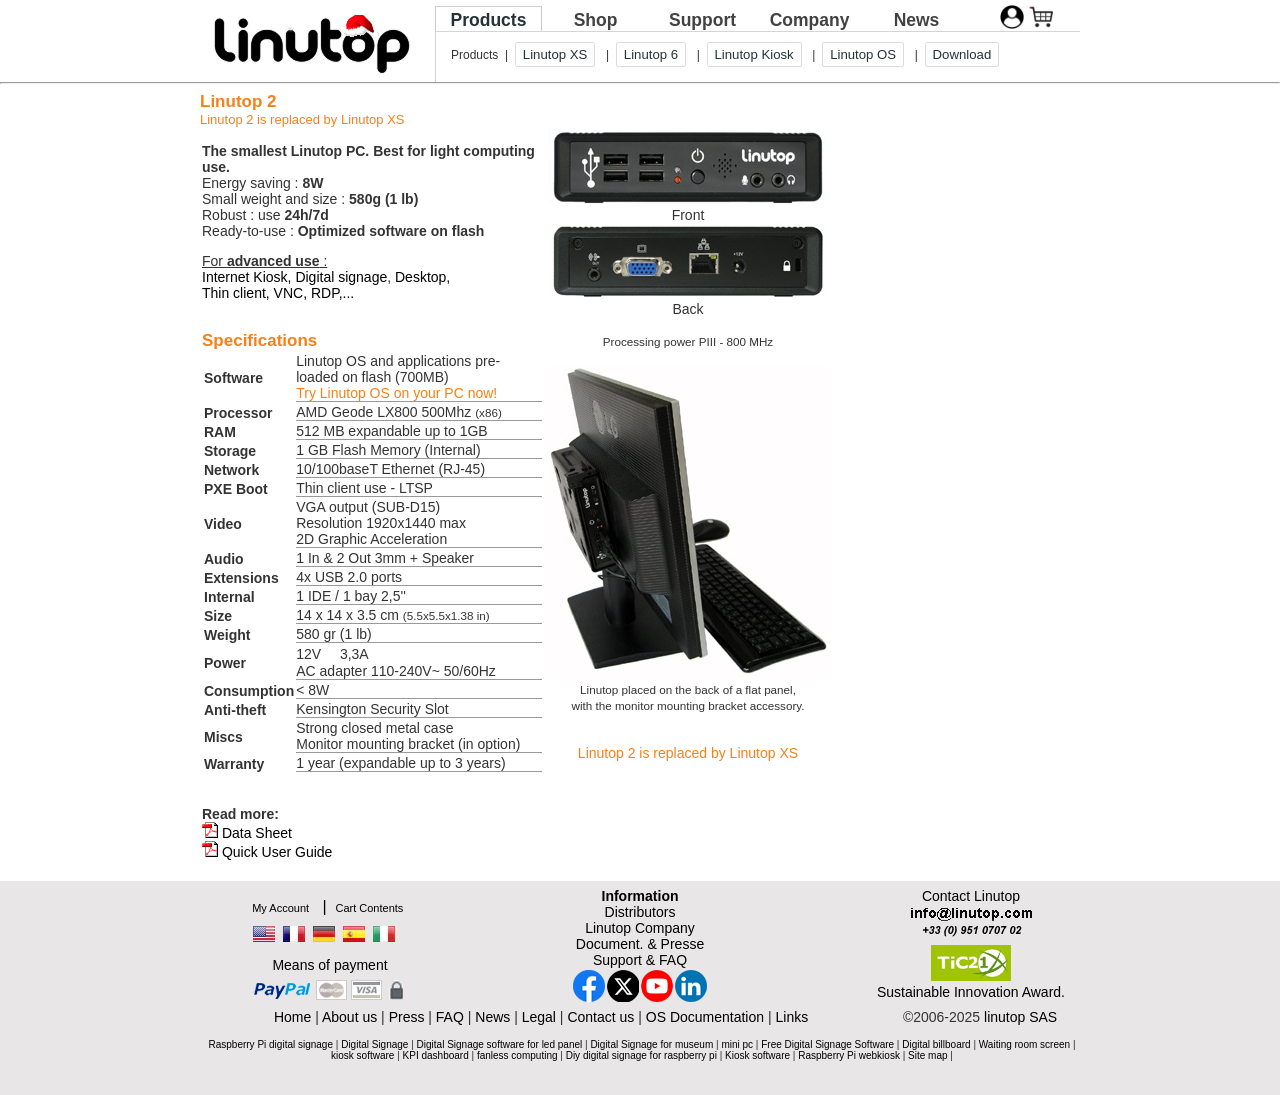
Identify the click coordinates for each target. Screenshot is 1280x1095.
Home (292, 1017)
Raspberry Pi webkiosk (849, 1055)
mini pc (737, 1044)
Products (489, 20)
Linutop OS (863, 54)
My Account (280, 908)
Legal (539, 1017)
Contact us (600, 1017)
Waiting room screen (1024, 1044)
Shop (596, 20)
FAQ (450, 1017)
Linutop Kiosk (754, 54)
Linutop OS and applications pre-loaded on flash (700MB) (398, 377)
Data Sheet (257, 833)
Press (407, 1017)
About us (349, 1017)
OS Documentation (705, 1017)
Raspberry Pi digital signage (270, 1044)
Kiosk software (757, 1055)
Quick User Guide (277, 852)
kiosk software (362, 1055)
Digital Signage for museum (651, 1044)
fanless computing (517, 1055)
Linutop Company (640, 928)
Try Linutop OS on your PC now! (396, 393)
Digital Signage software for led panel (500, 1044)
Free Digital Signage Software (827, 1044)
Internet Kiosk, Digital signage (294, 277)
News (917, 20)
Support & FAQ (640, 960)
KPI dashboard (436, 1055)
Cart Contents (369, 908)
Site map (927, 1055)
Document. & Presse (640, 944)
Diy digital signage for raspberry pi (641, 1055)
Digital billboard (936, 1044)
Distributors (640, 912)
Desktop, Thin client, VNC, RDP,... (326, 285)
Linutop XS (555, 54)
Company (810, 20)
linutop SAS (1020, 1017)
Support (702, 20)
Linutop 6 (651, 54)
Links (791, 1017)
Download (962, 54)
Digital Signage (374, 1044)
